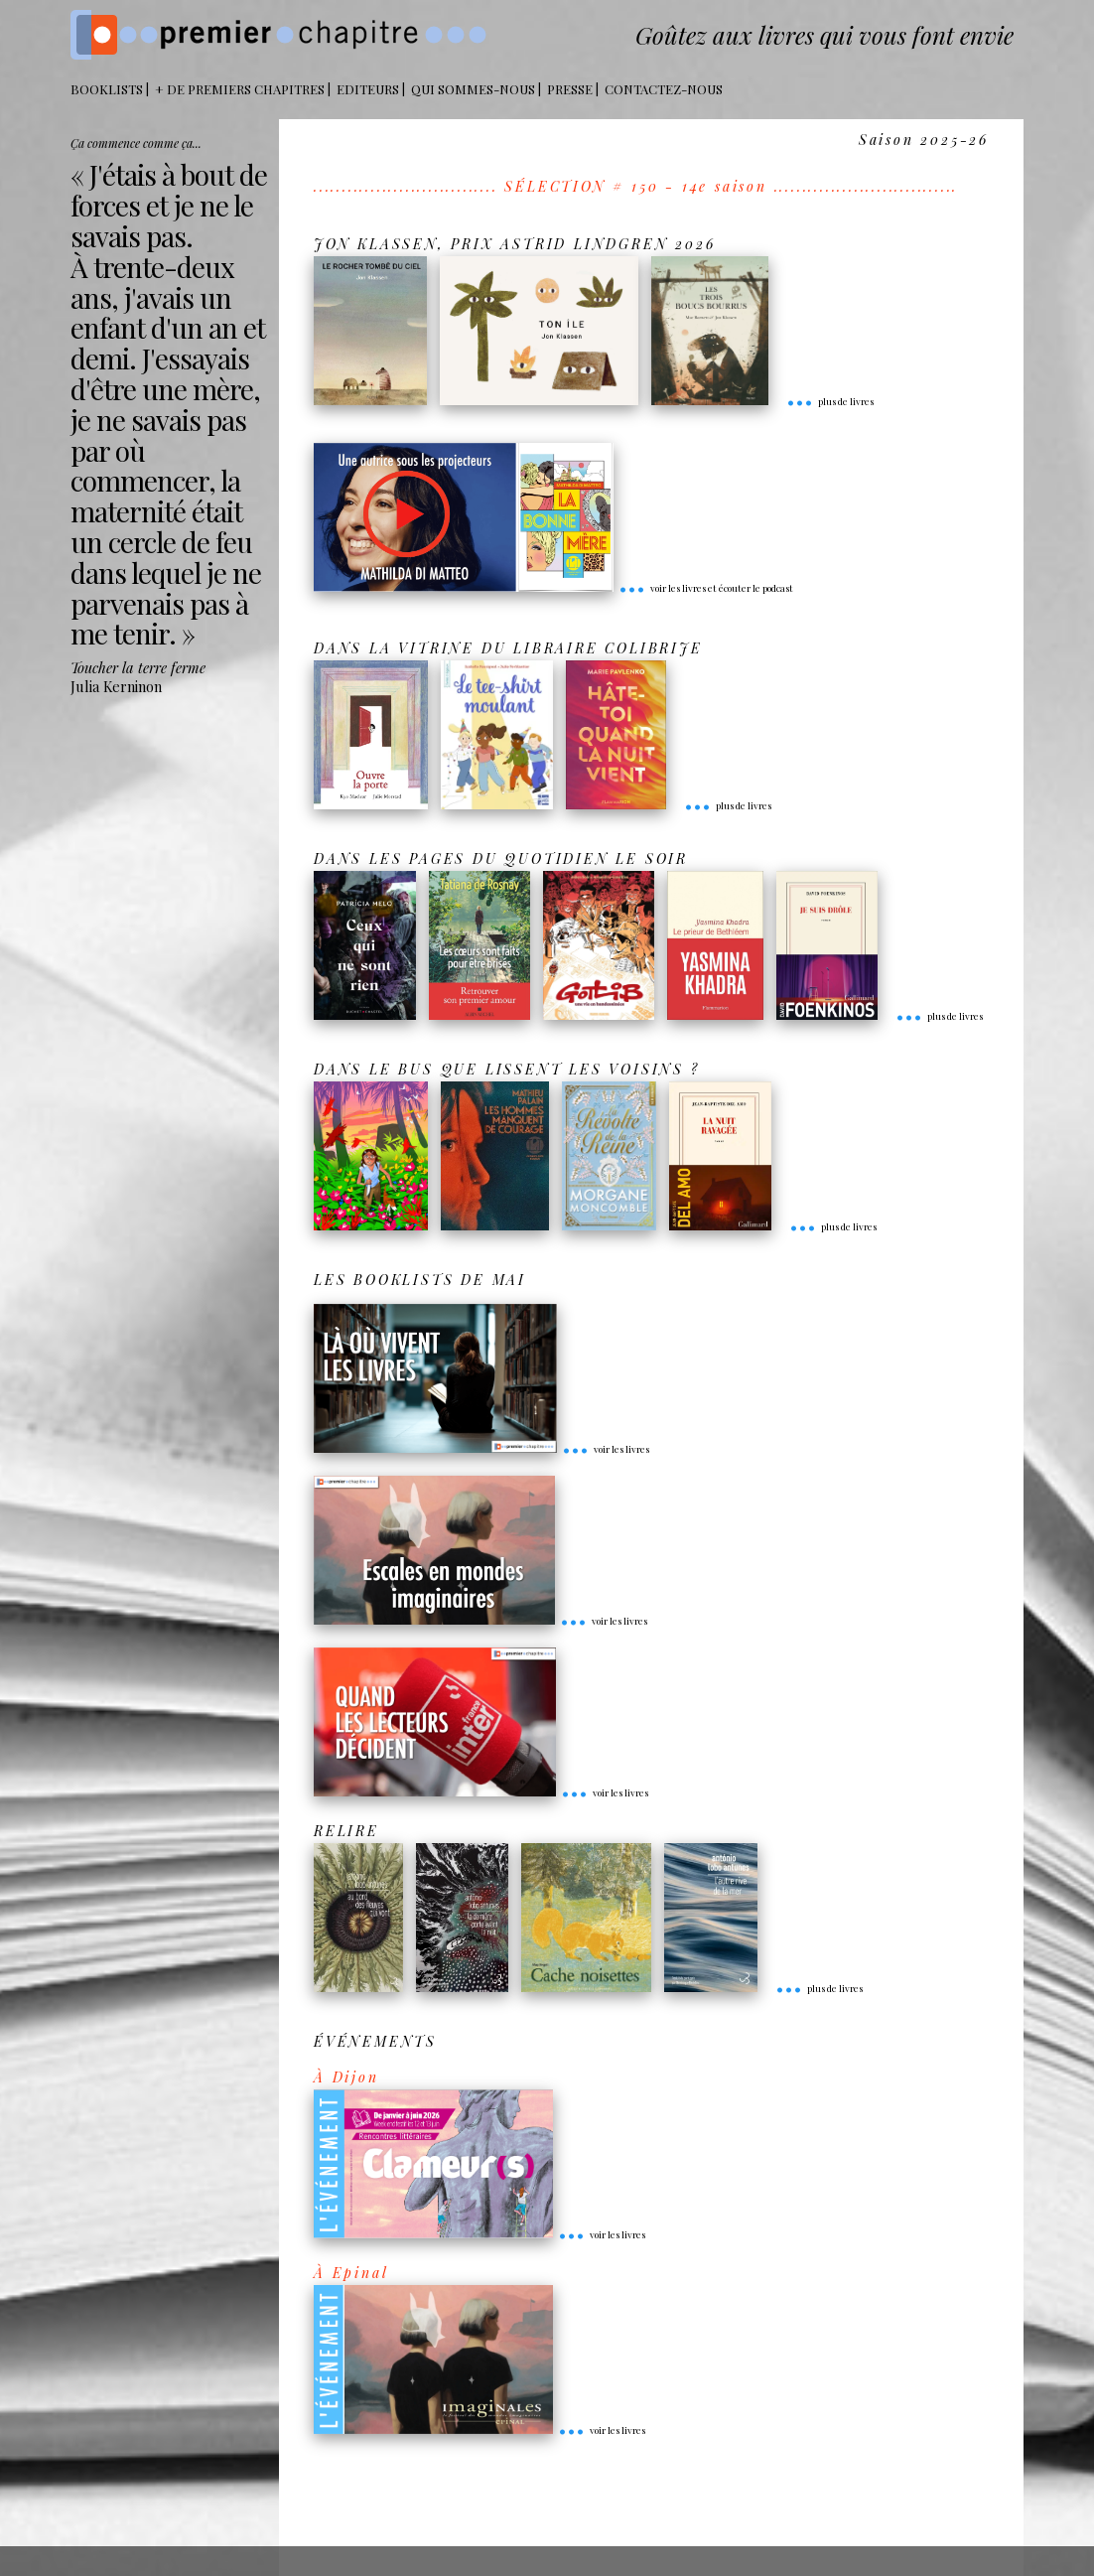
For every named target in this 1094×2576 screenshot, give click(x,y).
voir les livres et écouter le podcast (705, 588)
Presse (570, 88)
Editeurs (368, 88)
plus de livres (830, 401)
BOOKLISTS (106, 88)
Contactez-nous (664, 88)
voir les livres (605, 1449)
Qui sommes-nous (473, 88)
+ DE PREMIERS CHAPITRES (240, 88)
